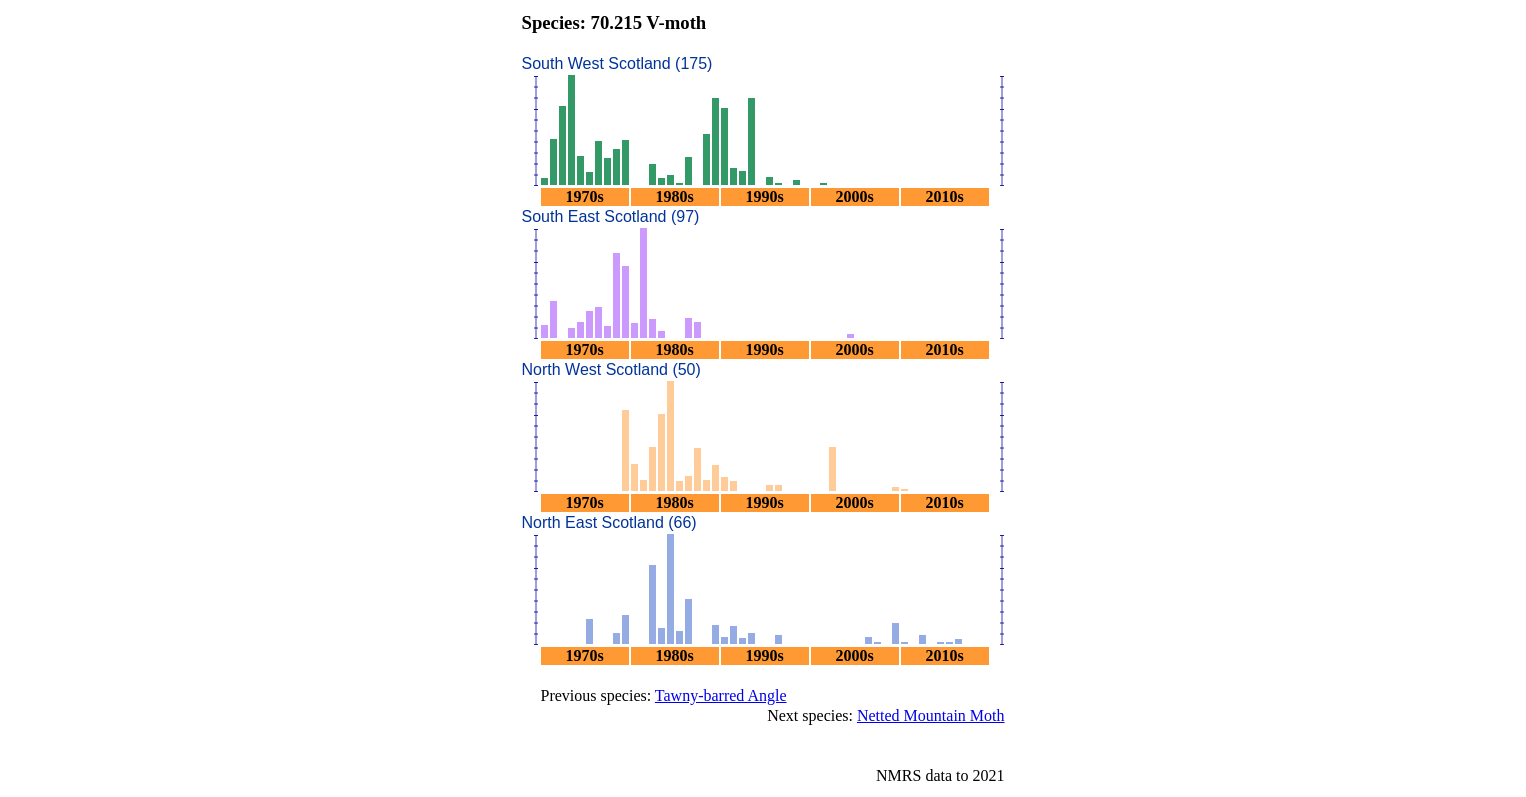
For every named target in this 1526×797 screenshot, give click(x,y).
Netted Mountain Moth (931, 715)
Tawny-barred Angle (721, 695)
